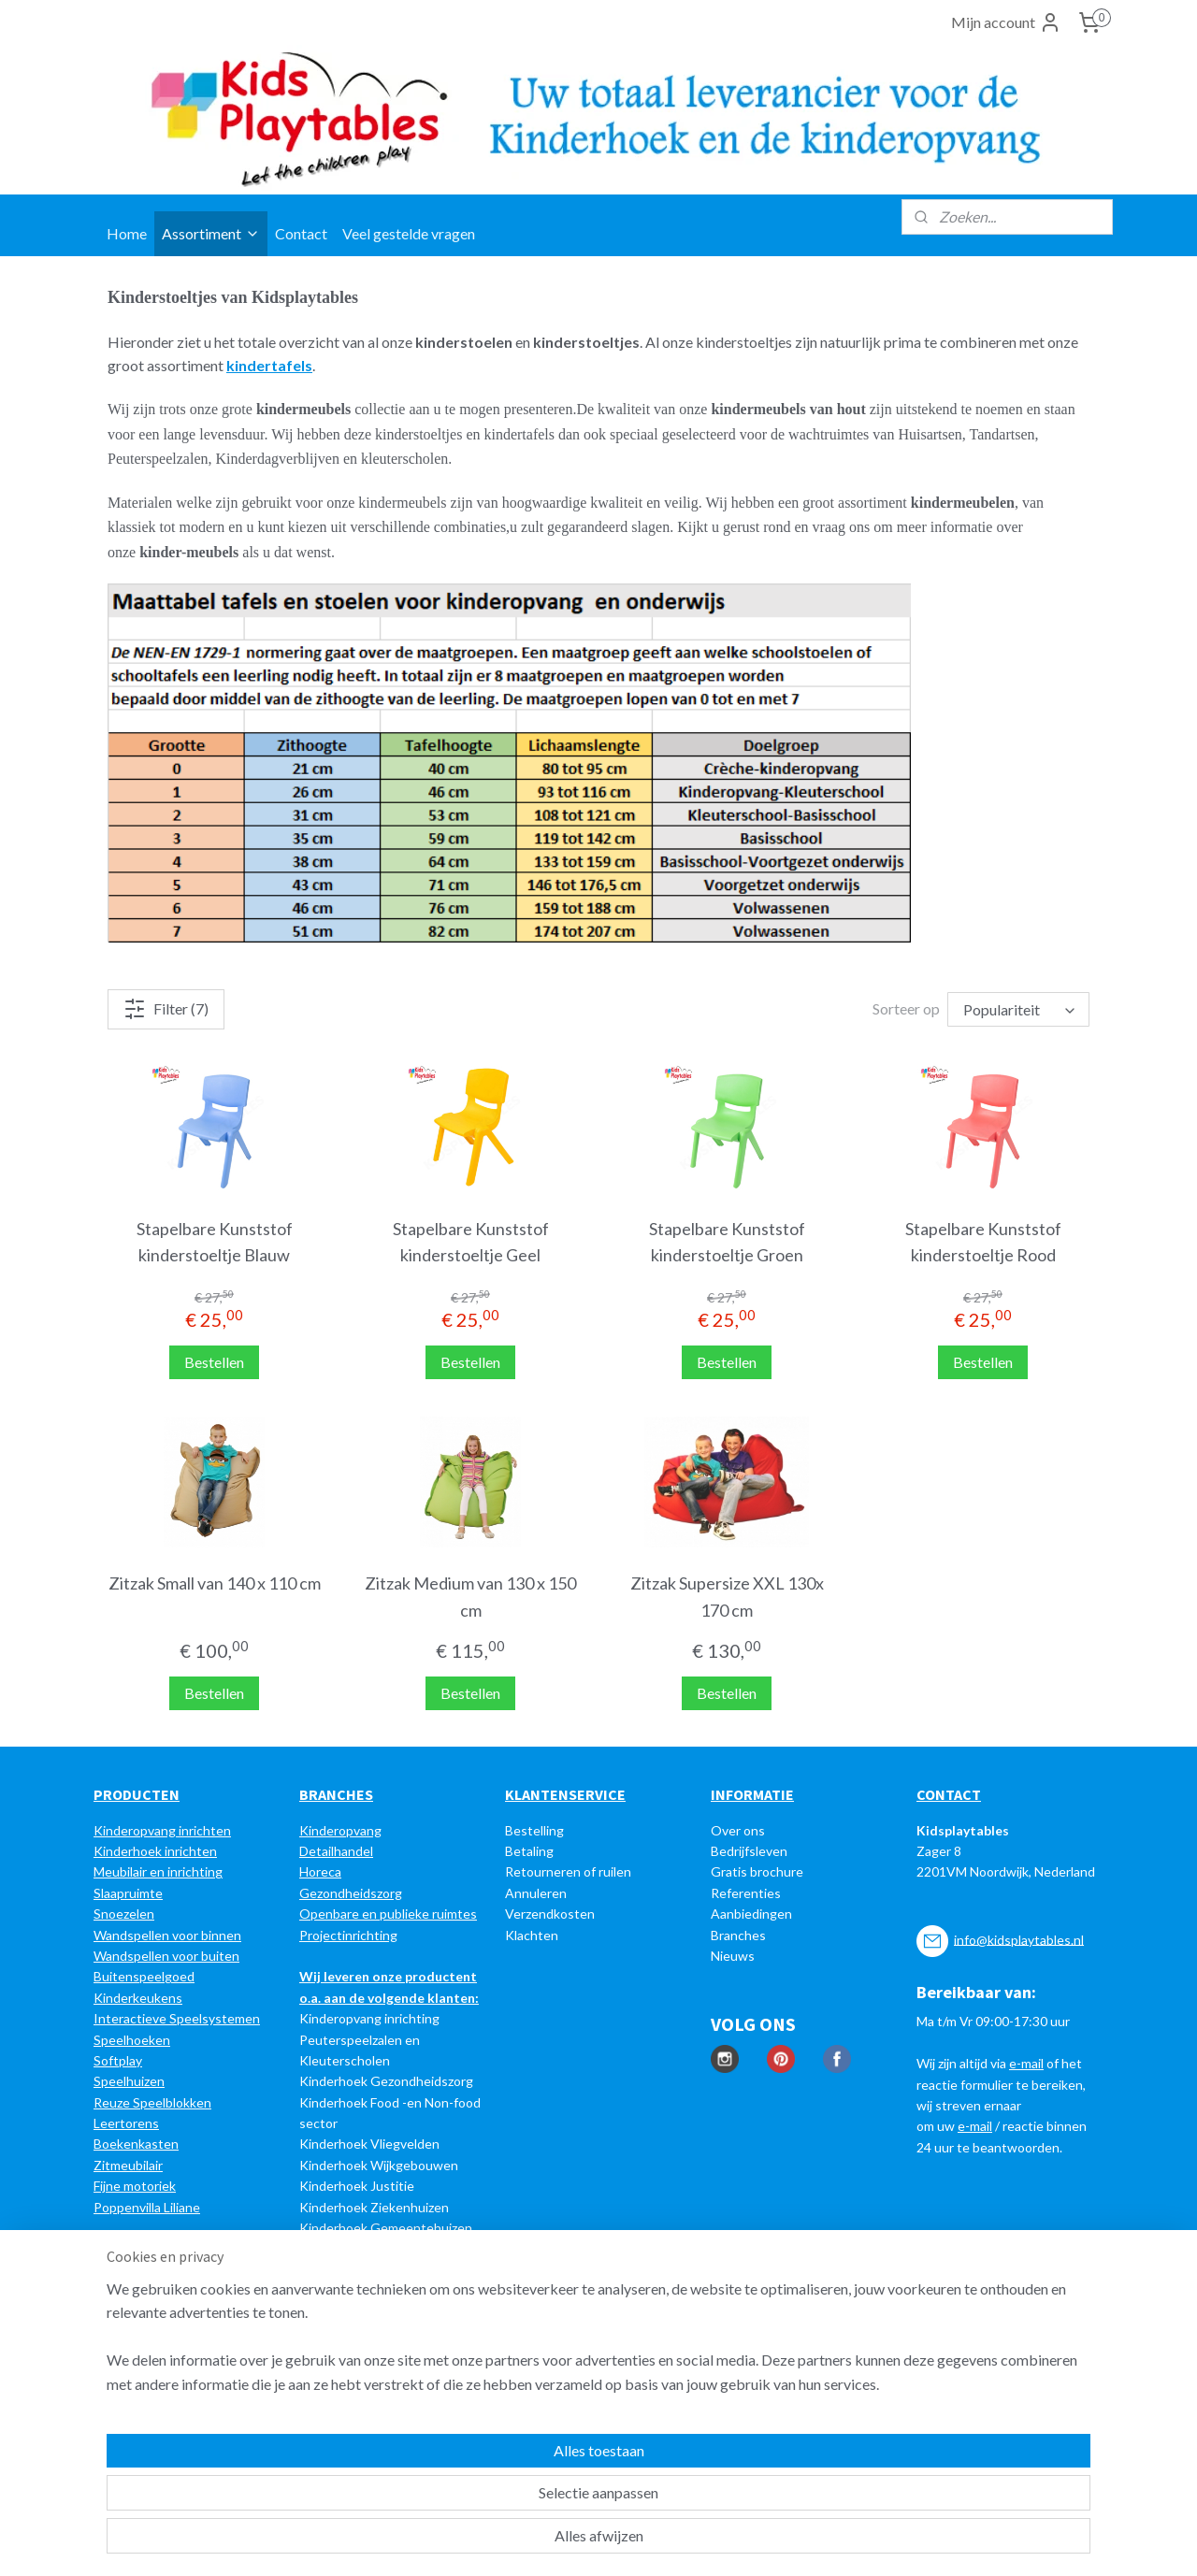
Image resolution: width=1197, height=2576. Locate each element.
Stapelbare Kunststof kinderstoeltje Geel (471, 1242)
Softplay (118, 2060)
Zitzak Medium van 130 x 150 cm (470, 1596)
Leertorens (126, 2123)
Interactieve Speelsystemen (177, 2018)
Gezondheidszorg (350, 1893)
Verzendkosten (550, 1913)
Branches (738, 1935)
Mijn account (1006, 22)
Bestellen (214, 1362)
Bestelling (534, 1830)
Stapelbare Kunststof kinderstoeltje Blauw (215, 1242)
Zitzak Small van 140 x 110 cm (214, 1583)
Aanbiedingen (751, 1913)
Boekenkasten (136, 2143)
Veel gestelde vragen (408, 233)
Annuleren (536, 1893)
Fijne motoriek (135, 2186)
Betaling (529, 1851)
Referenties (746, 1893)
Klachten (531, 1935)
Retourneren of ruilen (568, 1871)
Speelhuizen (129, 2081)
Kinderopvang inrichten (162, 1830)
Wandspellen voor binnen (167, 1935)
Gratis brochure (757, 1871)
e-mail (1026, 2063)
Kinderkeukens (138, 1998)
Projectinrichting (348, 1935)
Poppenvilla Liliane (147, 2207)
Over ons (738, 1830)
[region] (475, 2493)
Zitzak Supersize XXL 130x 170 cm (727, 1596)
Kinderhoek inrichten (155, 1851)
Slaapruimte (128, 1893)
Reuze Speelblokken (152, 2102)
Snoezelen (124, 1913)
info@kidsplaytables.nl (1019, 1939)
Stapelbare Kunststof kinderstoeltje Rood (983, 1242)
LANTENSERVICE (570, 1794)
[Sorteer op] (1018, 1009)
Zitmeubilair (128, 2165)
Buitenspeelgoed (144, 1976)
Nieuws (733, 1956)
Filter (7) (166, 1009)
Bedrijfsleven (749, 1851)
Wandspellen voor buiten (166, 1956)
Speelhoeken (132, 2040)
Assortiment (211, 233)
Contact (301, 233)
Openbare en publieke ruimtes (388, 1913)
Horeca (320, 1871)
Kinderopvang (340, 1830)
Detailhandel (336, 1851)
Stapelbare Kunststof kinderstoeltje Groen (727, 1242)
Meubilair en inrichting (158, 1871)
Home (127, 233)
